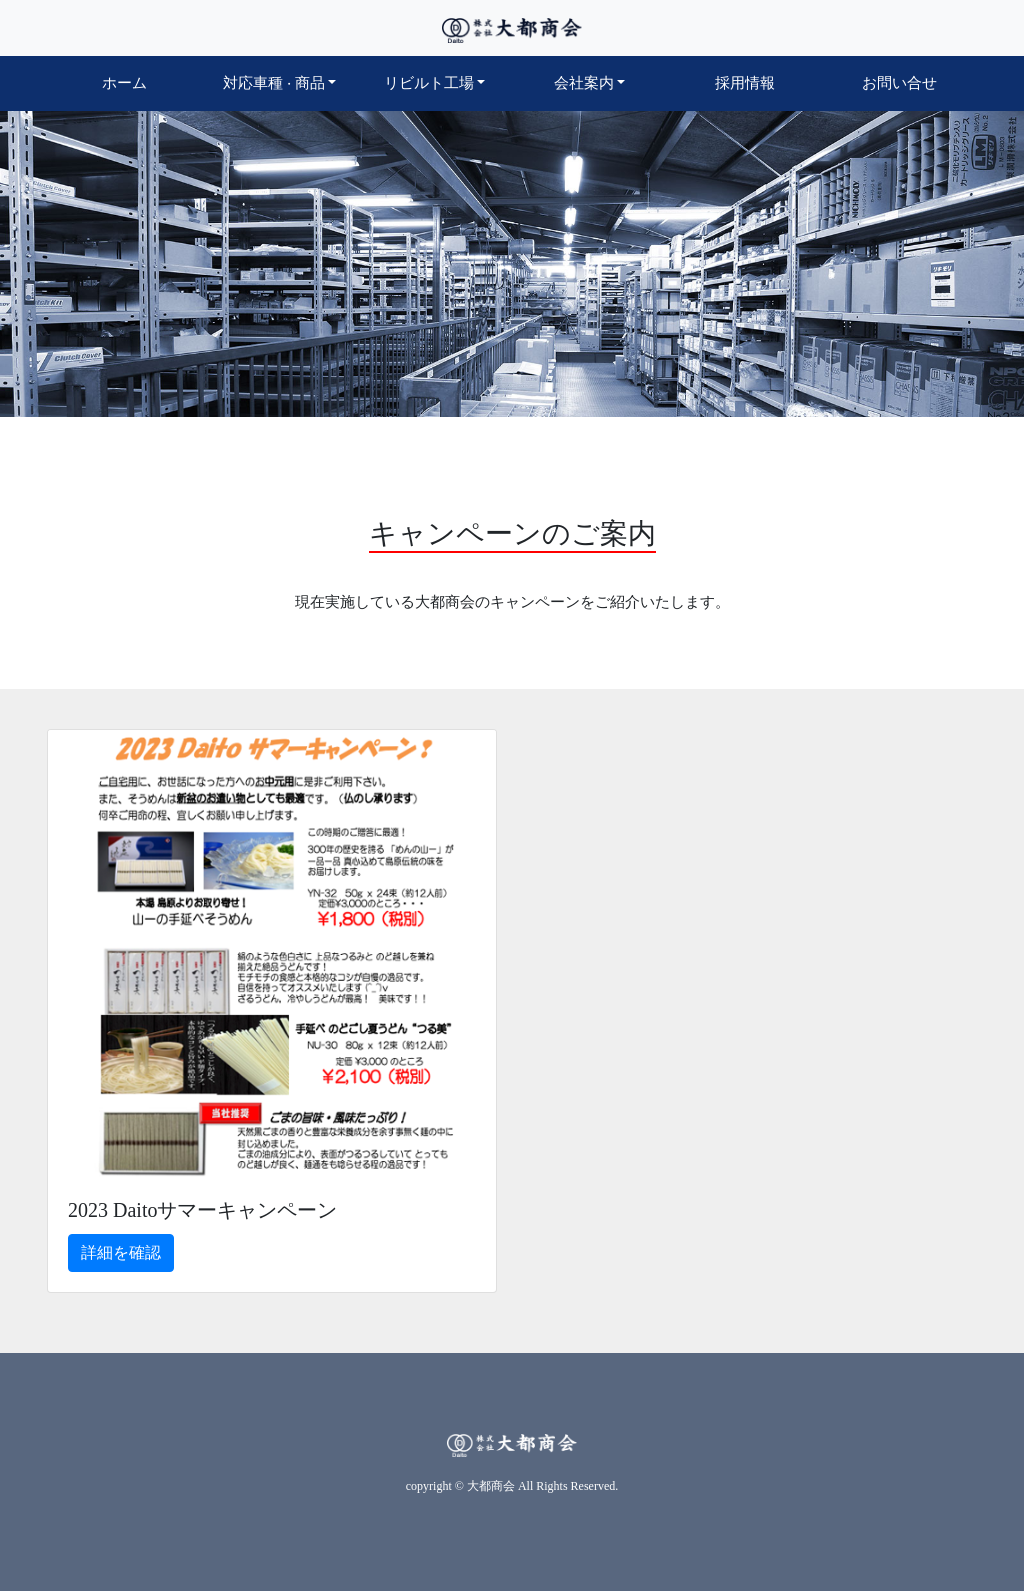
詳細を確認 (121, 1252)
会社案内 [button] (584, 83)
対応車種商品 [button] (274, 83)
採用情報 (745, 83)
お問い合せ (899, 83)
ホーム (150, 81)
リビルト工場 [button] (429, 83)
